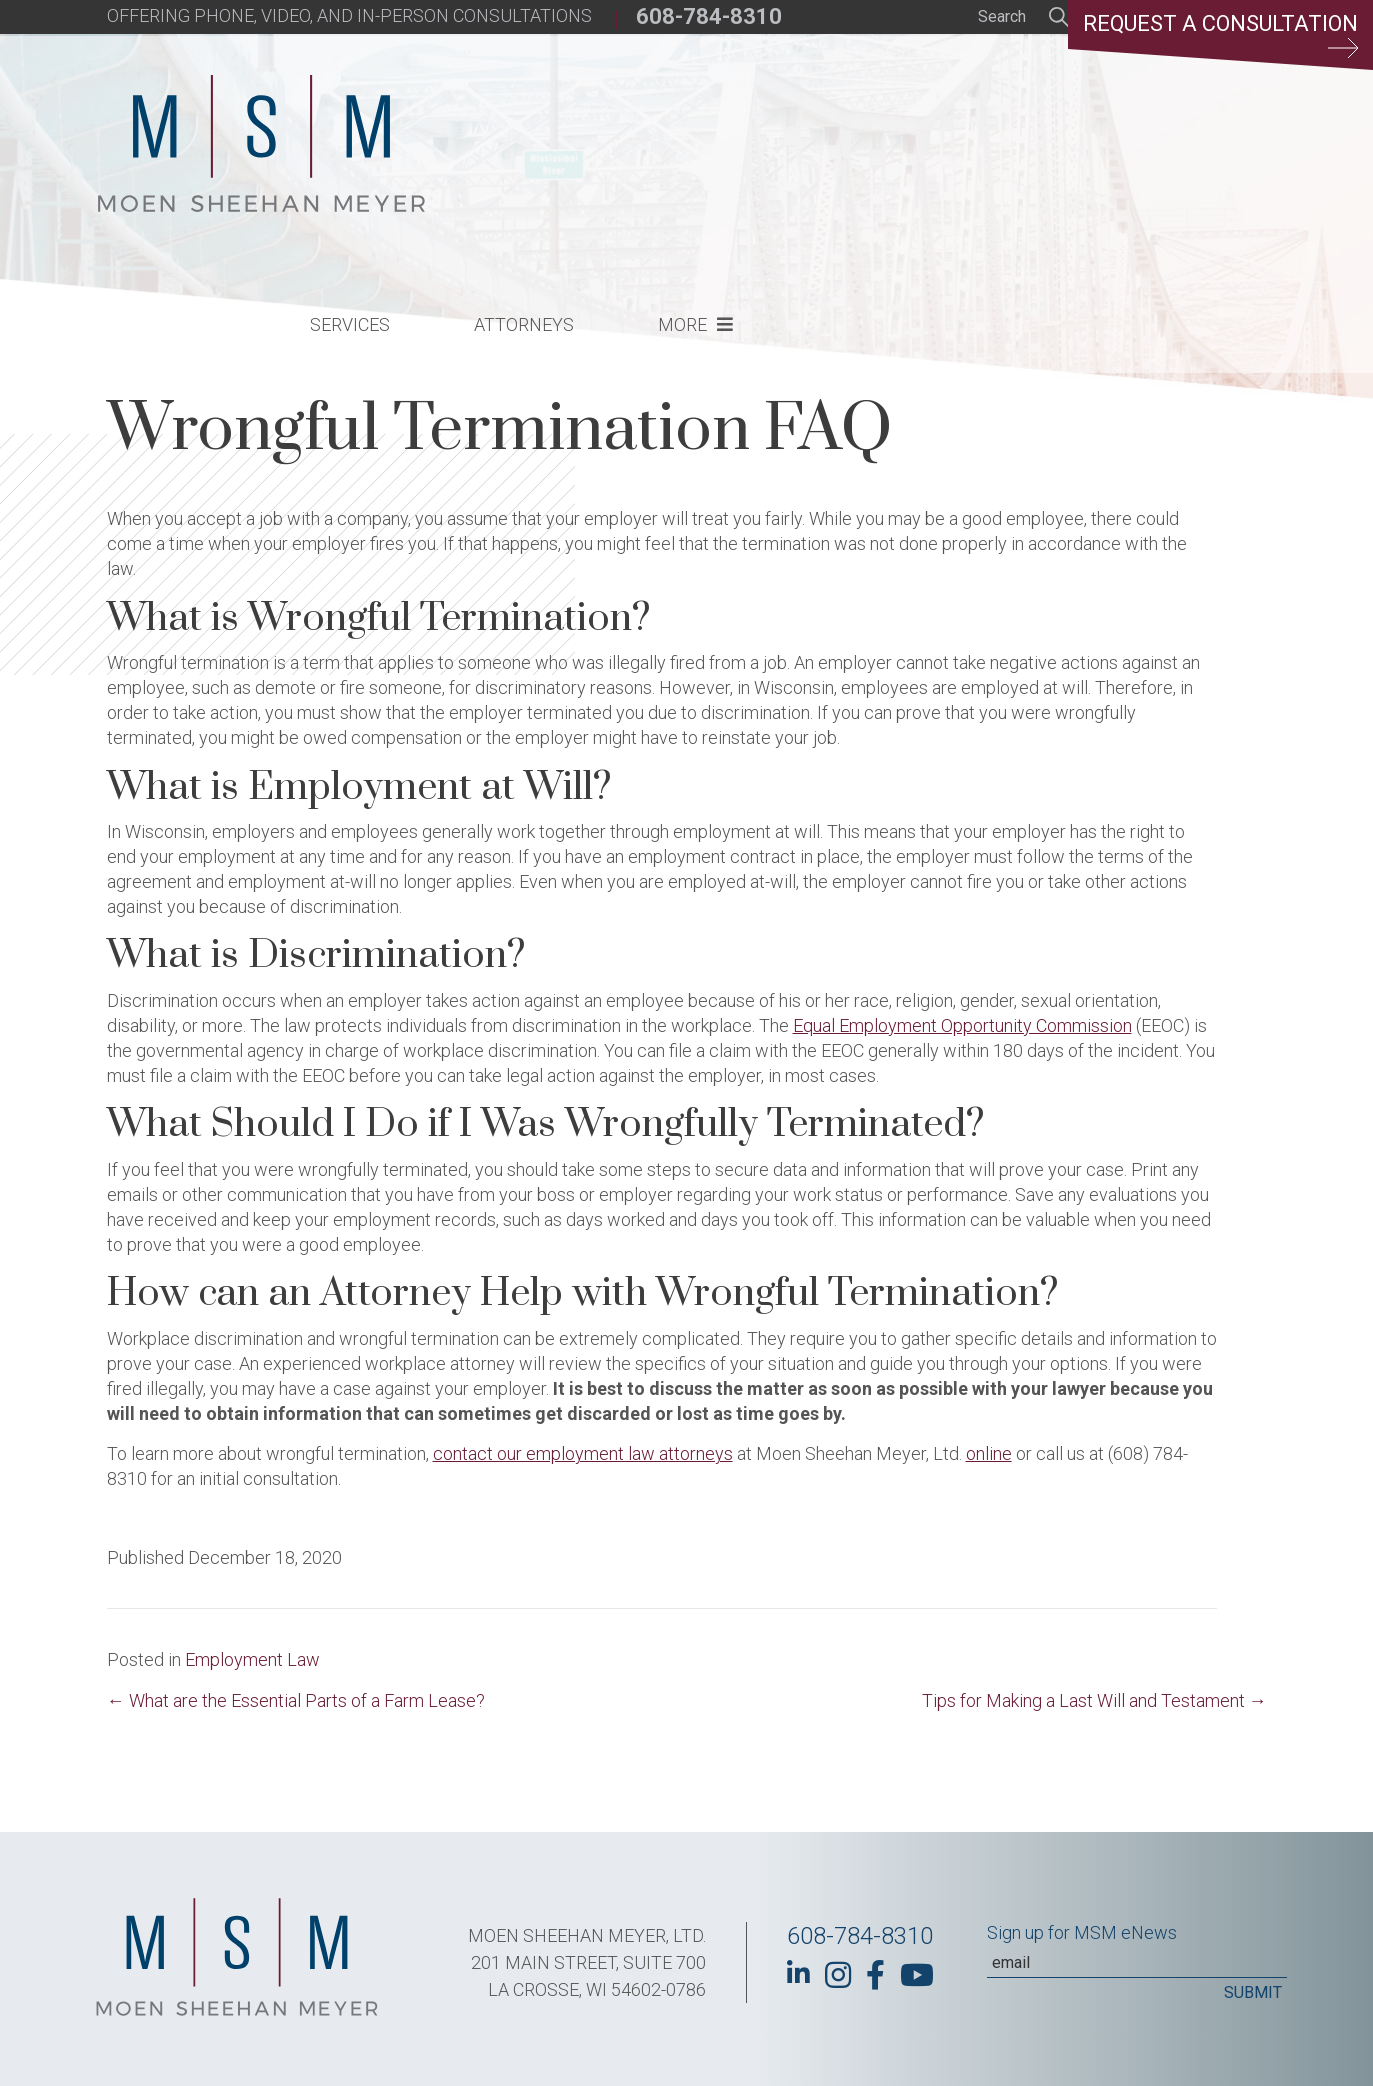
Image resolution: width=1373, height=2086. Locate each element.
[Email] (1137, 1963)
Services (680, 145)
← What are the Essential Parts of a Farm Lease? (296, 1700)
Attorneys (854, 145)
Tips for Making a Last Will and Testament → (1094, 1700)
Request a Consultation (1219, 35)
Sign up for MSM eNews (1082, 1932)
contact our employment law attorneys (583, 1453)
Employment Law (252, 1659)
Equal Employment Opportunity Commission (962, 1025)
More (1012, 145)
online (989, 1453)
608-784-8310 (709, 16)
